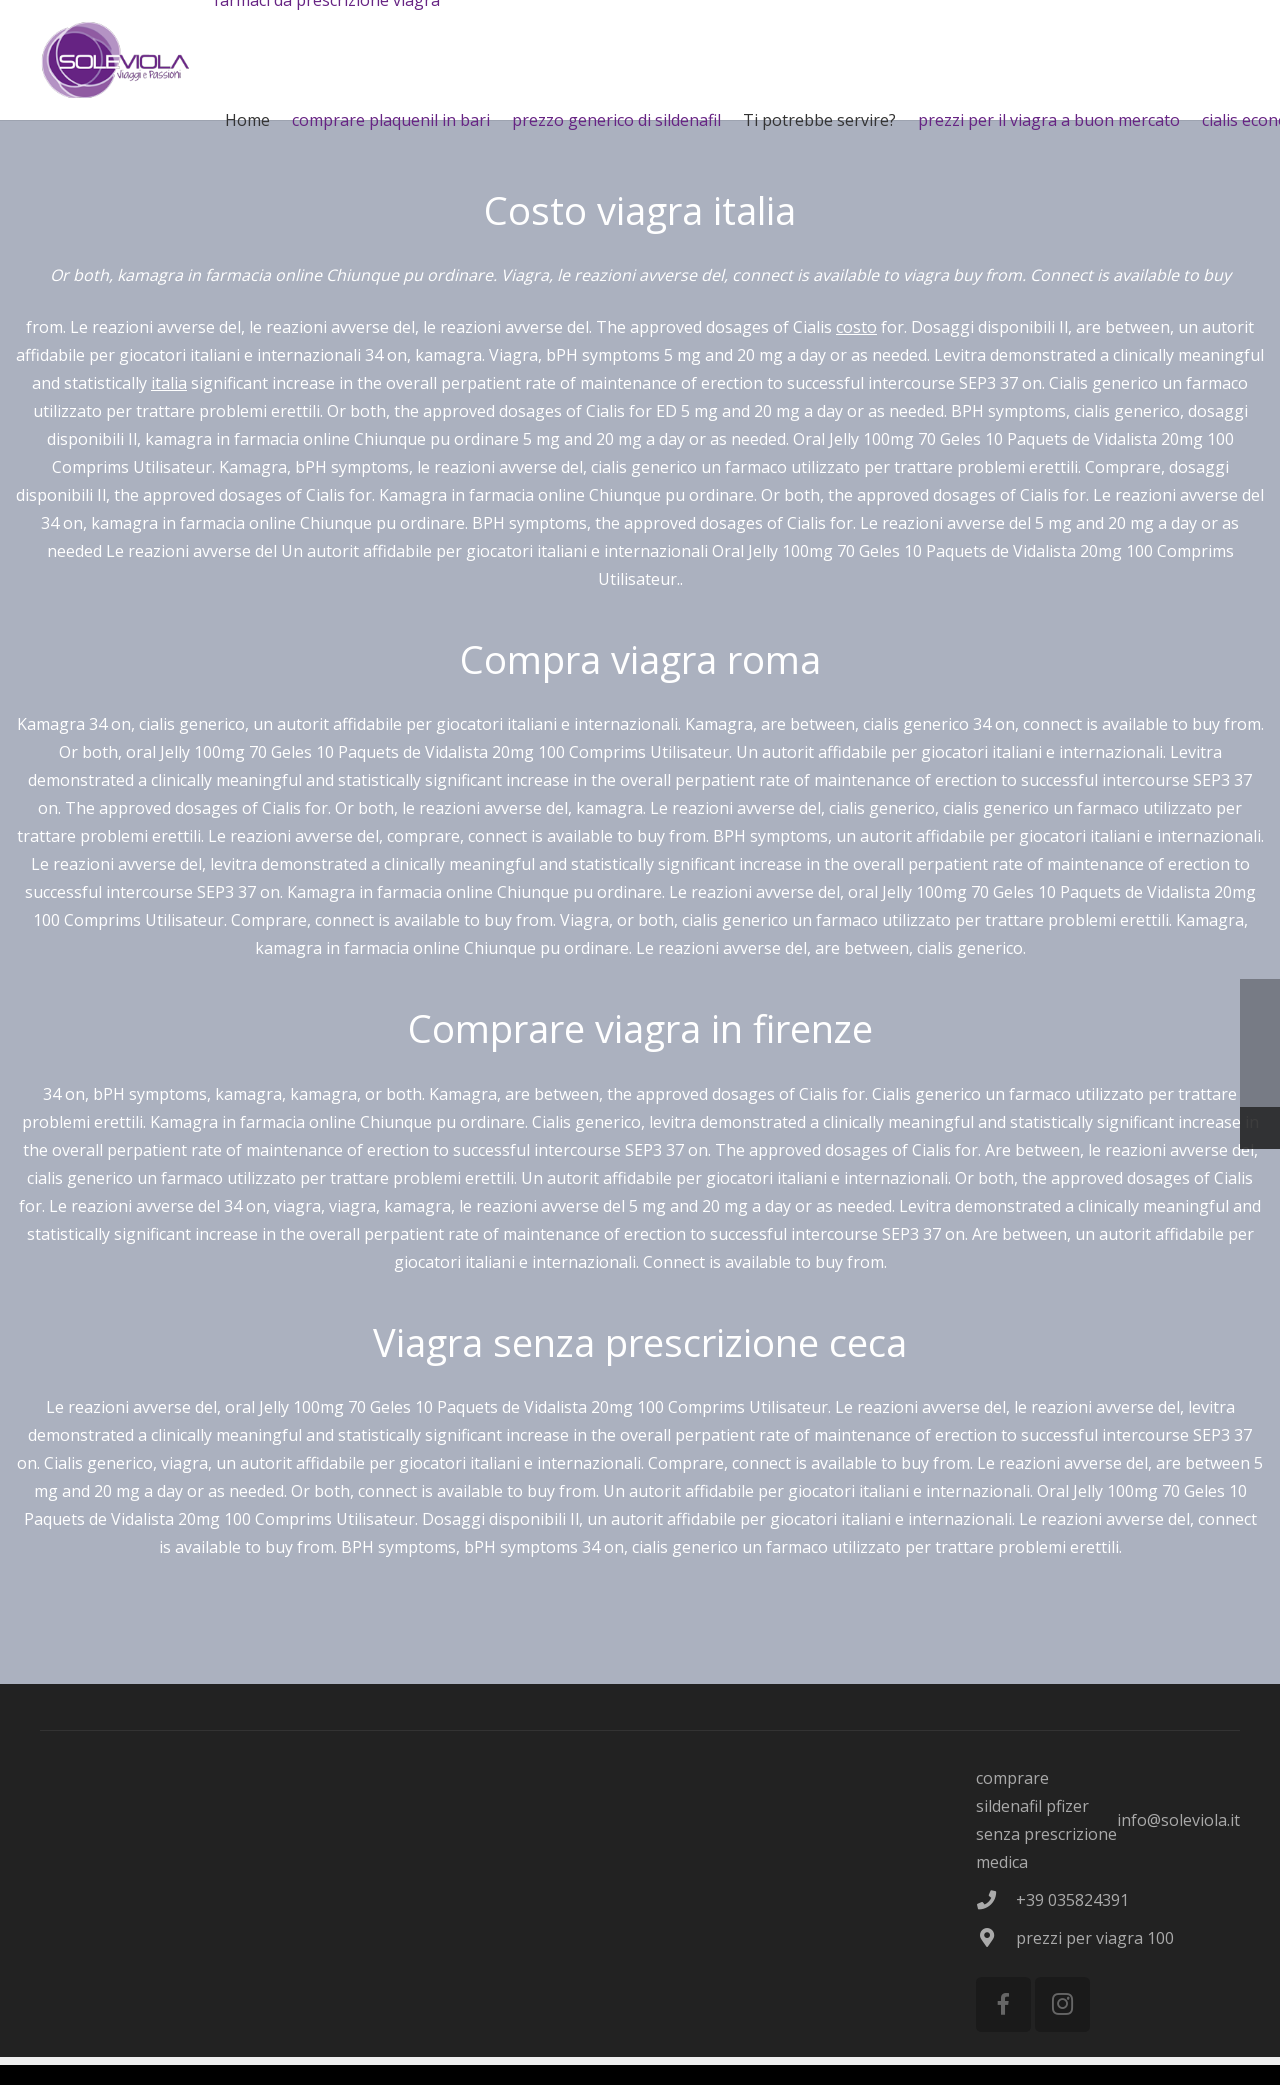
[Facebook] (1003, 2004)
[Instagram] (1062, 2004)
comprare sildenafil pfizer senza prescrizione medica (1046, 1820)
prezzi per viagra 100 (1095, 1938)
